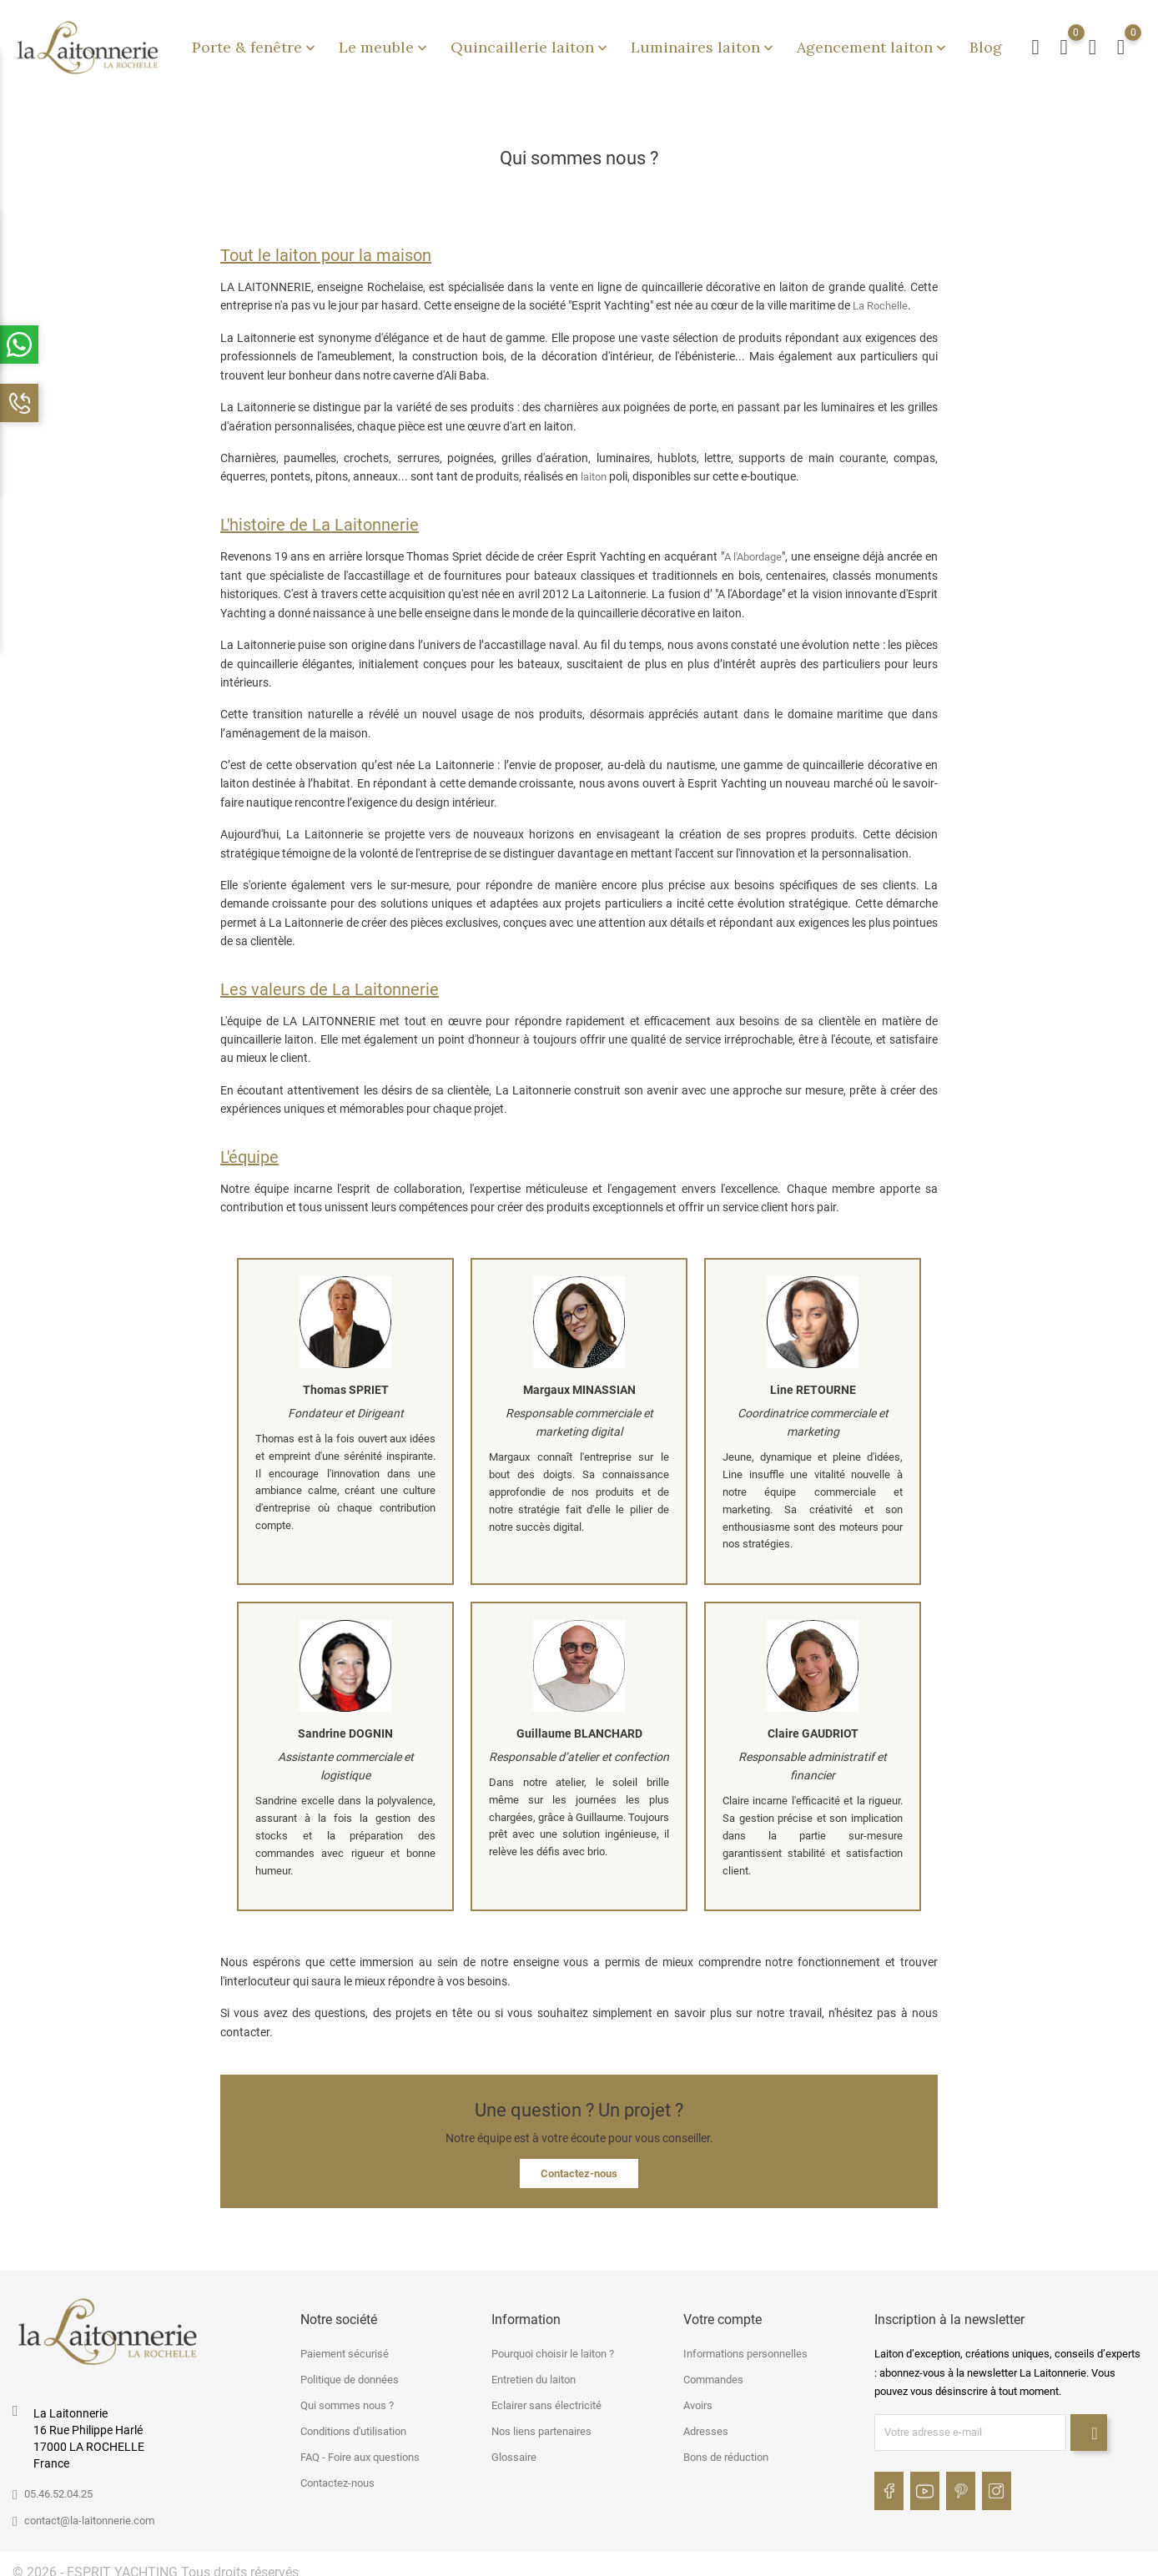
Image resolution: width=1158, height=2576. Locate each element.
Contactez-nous (579, 2163)
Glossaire (513, 2448)
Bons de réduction (725, 2448)
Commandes (713, 2370)
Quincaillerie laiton (531, 42)
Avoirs (697, 2396)
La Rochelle (880, 295)
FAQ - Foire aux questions (360, 2448)
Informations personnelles (745, 2344)
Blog (985, 42)
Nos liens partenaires (541, 2422)
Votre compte (722, 2309)
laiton (594, 467)
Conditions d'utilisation (353, 2422)
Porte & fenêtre (255, 42)
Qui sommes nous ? (347, 2396)
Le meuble (384, 42)
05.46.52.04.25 (58, 2484)
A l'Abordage (753, 547)
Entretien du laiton (533, 2370)
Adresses (705, 2422)
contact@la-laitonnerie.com (89, 2510)
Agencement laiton (873, 42)
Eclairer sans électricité (546, 2396)
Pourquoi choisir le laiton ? (552, 2344)
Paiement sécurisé (344, 2344)
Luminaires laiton (704, 42)
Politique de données (349, 2370)
